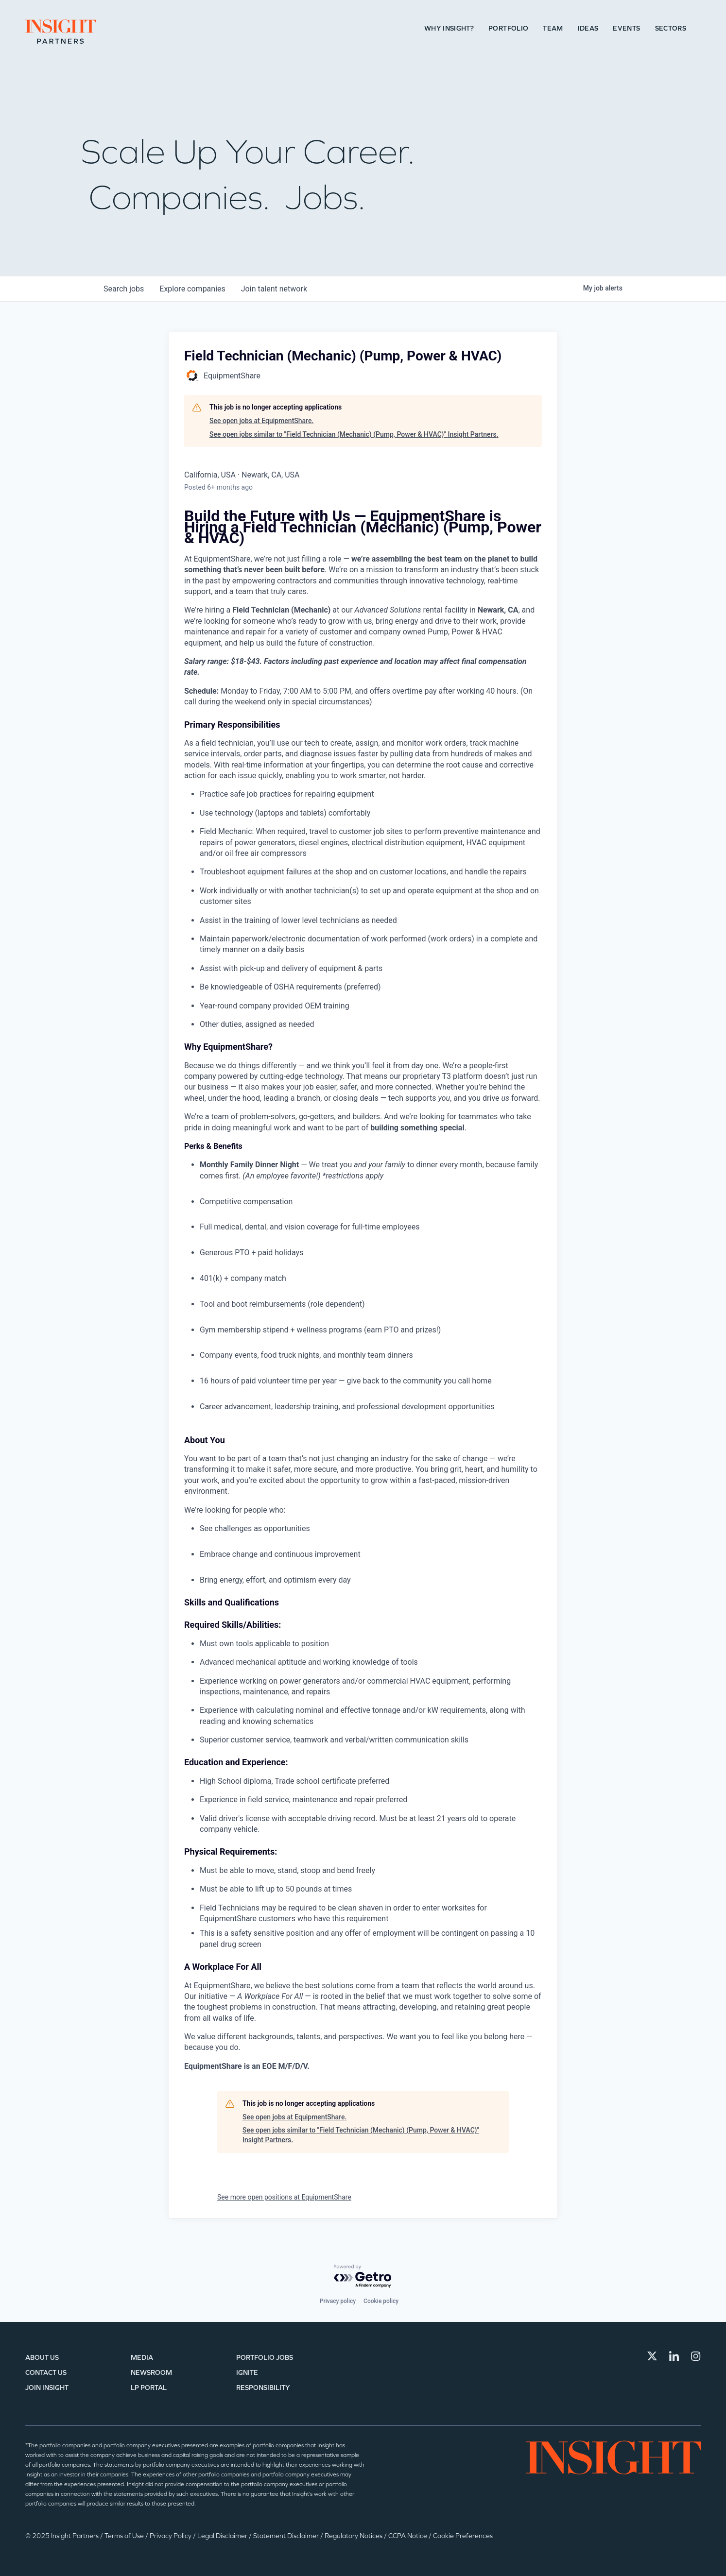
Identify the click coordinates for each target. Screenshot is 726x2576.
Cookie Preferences (463, 2536)
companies (192, 288)
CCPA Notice (408, 2536)
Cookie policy (380, 2301)
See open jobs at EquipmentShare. (261, 421)
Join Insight (47, 2388)
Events (626, 28)
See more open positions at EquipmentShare (284, 2197)
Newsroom (151, 2373)
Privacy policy (338, 2301)
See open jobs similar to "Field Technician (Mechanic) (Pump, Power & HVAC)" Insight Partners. (354, 434)
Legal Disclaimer (223, 2536)
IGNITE (247, 2373)
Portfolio (508, 28)
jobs (124, 288)
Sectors (670, 28)
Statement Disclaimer (286, 2536)
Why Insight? (449, 28)
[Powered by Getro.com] (363, 2276)
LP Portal (149, 2388)
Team (553, 28)
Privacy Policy (171, 2536)
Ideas (588, 28)
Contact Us (46, 2373)
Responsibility (263, 2388)
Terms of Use (124, 2536)
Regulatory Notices (354, 2536)
